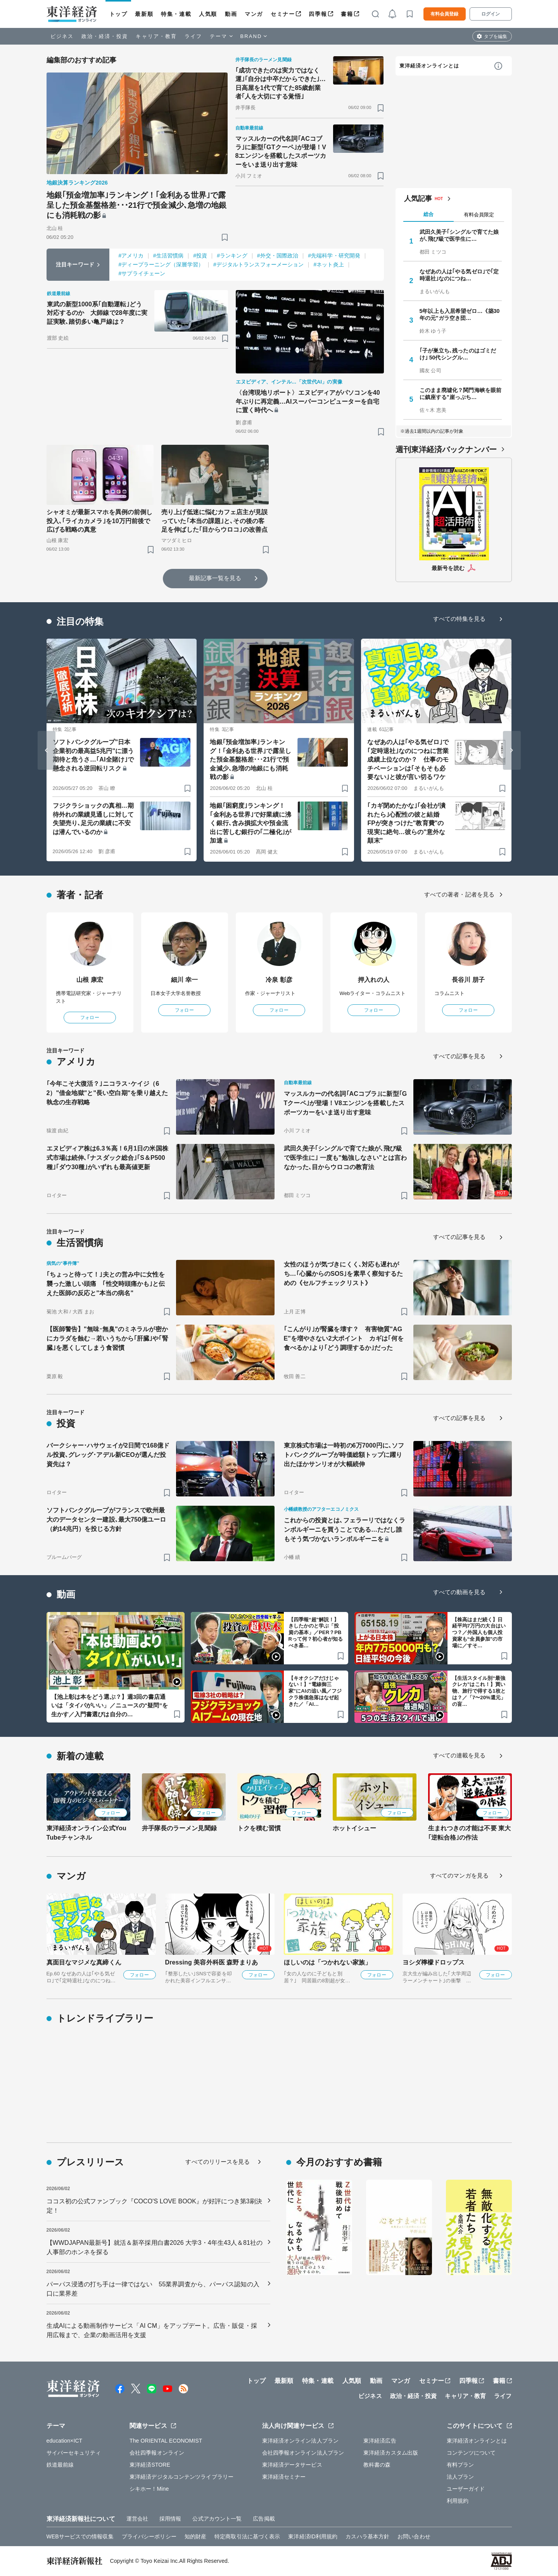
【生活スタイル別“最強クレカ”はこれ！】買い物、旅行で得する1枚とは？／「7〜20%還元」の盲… (479, 1691)
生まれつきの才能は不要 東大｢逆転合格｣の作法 (469, 1833)
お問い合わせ (413, 2536)
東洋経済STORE (150, 2465)
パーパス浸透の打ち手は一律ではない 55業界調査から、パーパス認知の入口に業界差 (153, 2289)
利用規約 (457, 2501)
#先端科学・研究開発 (334, 255)
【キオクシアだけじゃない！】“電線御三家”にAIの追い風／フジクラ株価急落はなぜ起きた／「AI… (315, 1691)
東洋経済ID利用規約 (312, 2536)
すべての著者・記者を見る (459, 894)
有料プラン (460, 2465)
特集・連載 (176, 14)
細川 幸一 (184, 979)
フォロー (89, 1017)
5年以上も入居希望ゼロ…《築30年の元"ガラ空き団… (460, 314)
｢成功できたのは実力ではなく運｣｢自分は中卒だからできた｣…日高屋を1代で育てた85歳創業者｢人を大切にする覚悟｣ (280, 83)
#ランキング (232, 255)
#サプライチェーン (142, 273)
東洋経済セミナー (284, 2477)
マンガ (254, 14)
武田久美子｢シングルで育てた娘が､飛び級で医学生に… (459, 235)
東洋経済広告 (379, 2441)
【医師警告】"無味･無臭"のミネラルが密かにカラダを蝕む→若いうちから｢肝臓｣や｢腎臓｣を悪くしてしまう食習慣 (107, 1338)
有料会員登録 (444, 14)
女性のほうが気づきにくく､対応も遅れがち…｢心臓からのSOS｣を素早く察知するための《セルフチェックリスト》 (343, 1273)
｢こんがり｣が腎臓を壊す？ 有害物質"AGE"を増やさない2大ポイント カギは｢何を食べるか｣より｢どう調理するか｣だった (344, 1338)
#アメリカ (131, 255)
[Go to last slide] (46, 750)
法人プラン (460, 2477)
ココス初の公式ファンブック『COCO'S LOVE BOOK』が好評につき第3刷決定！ (155, 2206)
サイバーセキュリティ (74, 2453)
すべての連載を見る (459, 1755)
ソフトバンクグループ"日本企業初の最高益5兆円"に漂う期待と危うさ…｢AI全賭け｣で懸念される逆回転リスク (93, 755)
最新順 (144, 14)
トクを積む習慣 (259, 1828)
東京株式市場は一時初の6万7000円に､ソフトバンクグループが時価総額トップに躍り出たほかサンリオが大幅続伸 (344, 1454)
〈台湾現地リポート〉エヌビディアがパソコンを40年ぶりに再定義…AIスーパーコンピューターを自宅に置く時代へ (308, 401)
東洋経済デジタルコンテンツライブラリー (181, 2477)
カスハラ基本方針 (367, 2536)
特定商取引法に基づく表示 (247, 2536)
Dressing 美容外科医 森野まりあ (211, 1962)
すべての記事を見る (459, 1056)
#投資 (200, 255)
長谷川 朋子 (468, 979)
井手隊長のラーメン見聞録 (179, 1828)
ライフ (193, 36)
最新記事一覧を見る (215, 578)
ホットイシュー (355, 1828)
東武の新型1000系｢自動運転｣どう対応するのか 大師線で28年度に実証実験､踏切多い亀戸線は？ (97, 313)
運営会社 (137, 2519)
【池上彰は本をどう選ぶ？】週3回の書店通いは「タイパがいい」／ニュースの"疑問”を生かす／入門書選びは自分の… (109, 1705)
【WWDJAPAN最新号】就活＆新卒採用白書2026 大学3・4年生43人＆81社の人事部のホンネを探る (155, 2247)
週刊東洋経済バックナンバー (446, 449)
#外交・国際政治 (278, 255)
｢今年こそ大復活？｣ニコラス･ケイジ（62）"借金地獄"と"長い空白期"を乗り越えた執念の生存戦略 (107, 1093)
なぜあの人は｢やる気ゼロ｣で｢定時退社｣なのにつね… (459, 275)
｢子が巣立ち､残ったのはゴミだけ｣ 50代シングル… (458, 354)
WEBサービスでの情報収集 (80, 2536)
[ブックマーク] (225, 237)
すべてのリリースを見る (217, 2161)
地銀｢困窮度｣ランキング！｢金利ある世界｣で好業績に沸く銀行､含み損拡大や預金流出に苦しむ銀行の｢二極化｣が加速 (250, 823)
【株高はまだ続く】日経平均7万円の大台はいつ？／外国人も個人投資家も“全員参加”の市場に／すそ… (479, 1633)
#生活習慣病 (168, 255)
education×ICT (65, 2441)
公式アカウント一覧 (217, 2519)
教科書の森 (377, 2465)
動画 (231, 14)
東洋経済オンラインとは (429, 66)
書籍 (347, 14)
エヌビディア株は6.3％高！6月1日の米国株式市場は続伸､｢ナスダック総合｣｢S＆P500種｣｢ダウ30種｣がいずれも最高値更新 (107, 1157)
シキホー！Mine (149, 2489)
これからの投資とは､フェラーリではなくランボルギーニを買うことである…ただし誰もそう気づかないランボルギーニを (345, 1529)
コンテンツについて (471, 2453)
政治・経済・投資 (104, 36)
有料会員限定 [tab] (479, 215)
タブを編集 (495, 36)
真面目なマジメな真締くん (84, 1962)
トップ (118, 14)
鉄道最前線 (60, 2465)
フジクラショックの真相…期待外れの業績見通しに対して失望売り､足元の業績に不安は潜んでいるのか (93, 818)
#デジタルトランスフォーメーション (258, 264)
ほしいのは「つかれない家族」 (327, 1962)
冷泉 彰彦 (279, 979)
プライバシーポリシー (149, 2536)
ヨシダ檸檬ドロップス (434, 1962)
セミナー (283, 14)
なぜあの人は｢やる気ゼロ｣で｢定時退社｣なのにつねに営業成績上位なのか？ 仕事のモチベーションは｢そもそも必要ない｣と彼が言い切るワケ (407, 759)
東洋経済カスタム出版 (390, 2453)
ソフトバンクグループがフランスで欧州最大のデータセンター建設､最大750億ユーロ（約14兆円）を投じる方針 (106, 1519)
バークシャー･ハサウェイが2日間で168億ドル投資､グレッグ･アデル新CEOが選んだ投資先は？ (108, 1454)
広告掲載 (264, 2519)
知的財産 (195, 2536)
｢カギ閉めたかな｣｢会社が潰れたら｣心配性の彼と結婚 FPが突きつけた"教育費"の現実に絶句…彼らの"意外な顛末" (406, 823)
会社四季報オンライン (157, 2453)
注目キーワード (75, 264)
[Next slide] (512, 750)
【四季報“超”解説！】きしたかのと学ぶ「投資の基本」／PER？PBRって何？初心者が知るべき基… (316, 1633)
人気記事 (418, 198)
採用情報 (170, 2519)
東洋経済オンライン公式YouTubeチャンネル (86, 1833)
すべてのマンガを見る (459, 1875)
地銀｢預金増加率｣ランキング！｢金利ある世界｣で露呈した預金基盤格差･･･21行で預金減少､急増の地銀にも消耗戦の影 (137, 205)
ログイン (490, 14)
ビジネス (62, 36)
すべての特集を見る (459, 618)
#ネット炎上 (328, 264)
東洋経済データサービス (292, 2465)
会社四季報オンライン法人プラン (303, 2453)
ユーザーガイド (466, 2489)
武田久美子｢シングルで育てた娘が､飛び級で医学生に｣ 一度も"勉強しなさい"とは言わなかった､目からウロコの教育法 (345, 1157)
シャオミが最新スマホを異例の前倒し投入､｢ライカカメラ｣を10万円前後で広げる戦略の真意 (100, 521)
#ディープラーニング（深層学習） (161, 264)
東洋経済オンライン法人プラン (300, 2441)
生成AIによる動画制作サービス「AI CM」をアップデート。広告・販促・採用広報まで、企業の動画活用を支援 (152, 2330)
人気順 (208, 14)
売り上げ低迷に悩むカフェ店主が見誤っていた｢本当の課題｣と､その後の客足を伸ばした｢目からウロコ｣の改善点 (214, 521)
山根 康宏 (89, 979)
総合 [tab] (428, 214)
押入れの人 (373, 979)
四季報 (318, 14)
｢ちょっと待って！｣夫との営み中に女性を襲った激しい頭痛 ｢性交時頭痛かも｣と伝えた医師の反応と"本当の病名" (106, 1283)
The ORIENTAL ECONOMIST (166, 2441)
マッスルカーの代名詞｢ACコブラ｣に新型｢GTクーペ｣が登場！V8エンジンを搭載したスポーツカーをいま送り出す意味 (281, 151)
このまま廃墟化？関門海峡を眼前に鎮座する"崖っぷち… (461, 393)
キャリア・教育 (156, 36)
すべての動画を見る (459, 1592)
